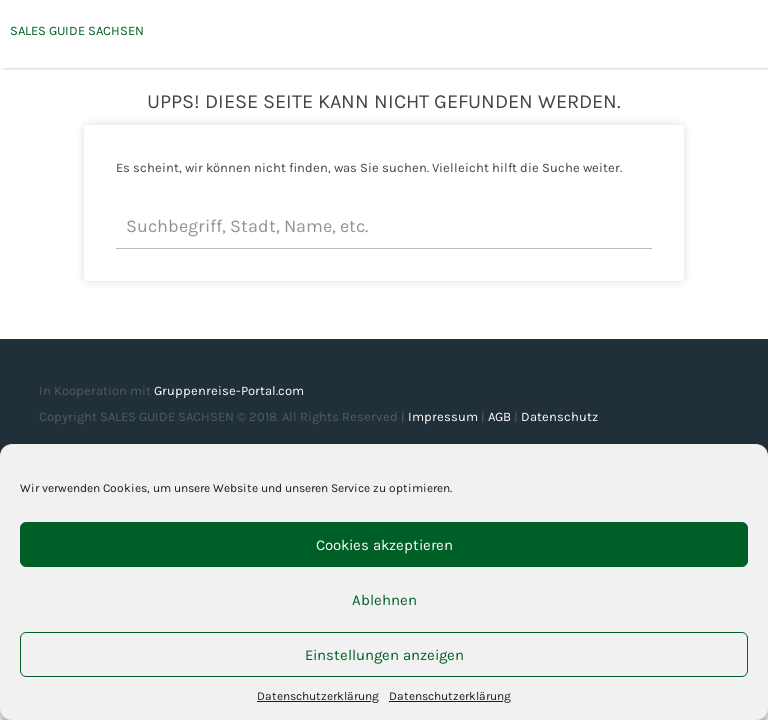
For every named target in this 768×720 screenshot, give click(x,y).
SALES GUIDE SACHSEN (77, 30)
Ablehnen (384, 600)
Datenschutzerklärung (318, 696)
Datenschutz (559, 416)
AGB (499, 416)
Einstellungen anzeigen (384, 655)
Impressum (443, 416)
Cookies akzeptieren (384, 545)
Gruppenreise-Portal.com (229, 390)
